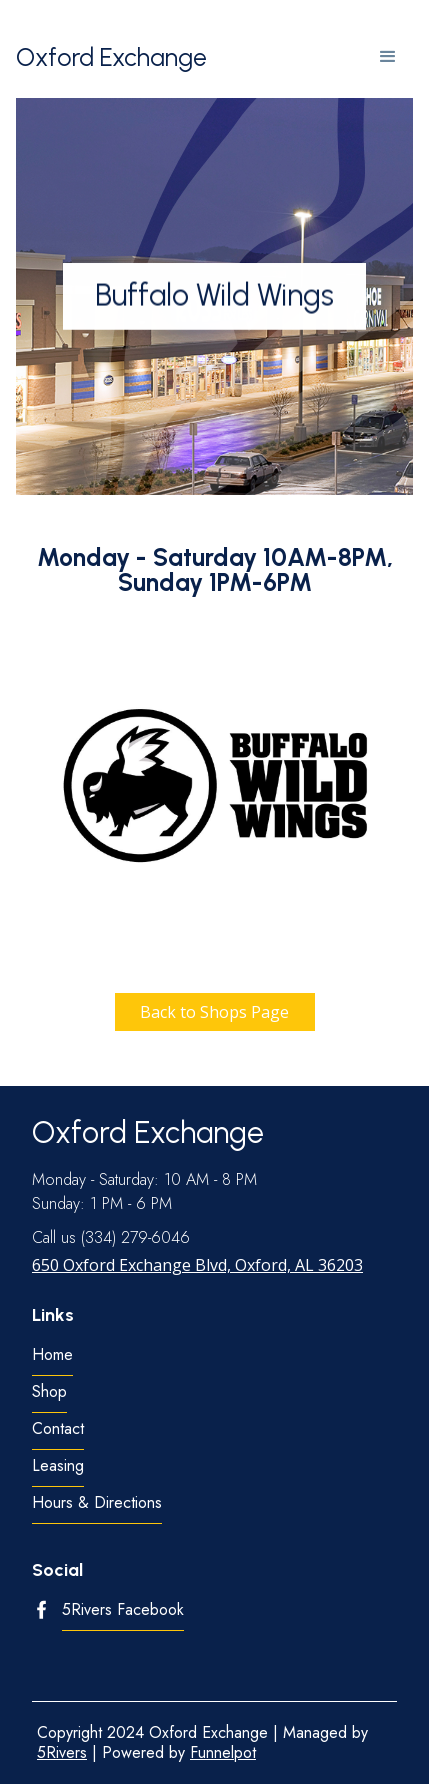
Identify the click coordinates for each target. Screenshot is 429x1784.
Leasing (58, 1466)
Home (52, 1355)
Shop (49, 1392)
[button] (388, 57)
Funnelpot (223, 1752)
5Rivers (62, 1752)
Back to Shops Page (214, 1012)
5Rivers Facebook (123, 1610)
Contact (58, 1429)
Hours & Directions (97, 1503)
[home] (111, 57)
